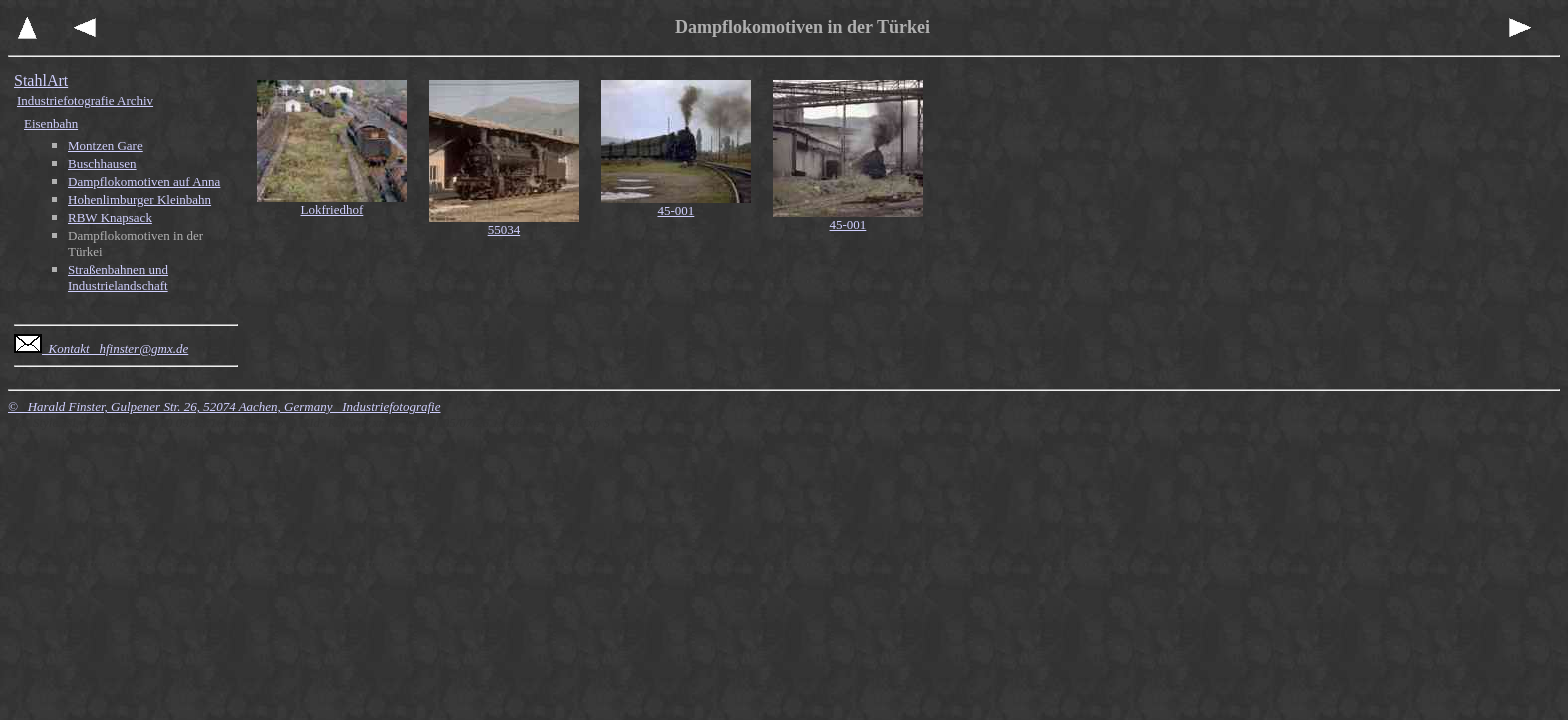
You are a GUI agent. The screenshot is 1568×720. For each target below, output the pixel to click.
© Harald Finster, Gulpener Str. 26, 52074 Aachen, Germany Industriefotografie (224, 406)
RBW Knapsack (110, 217)
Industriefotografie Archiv (85, 100)
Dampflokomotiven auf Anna (144, 181)
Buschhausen (102, 163)
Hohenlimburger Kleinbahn (139, 199)
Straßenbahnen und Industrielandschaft (118, 277)
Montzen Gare (105, 145)
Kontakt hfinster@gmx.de (101, 348)
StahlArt (41, 80)
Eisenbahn (51, 123)
